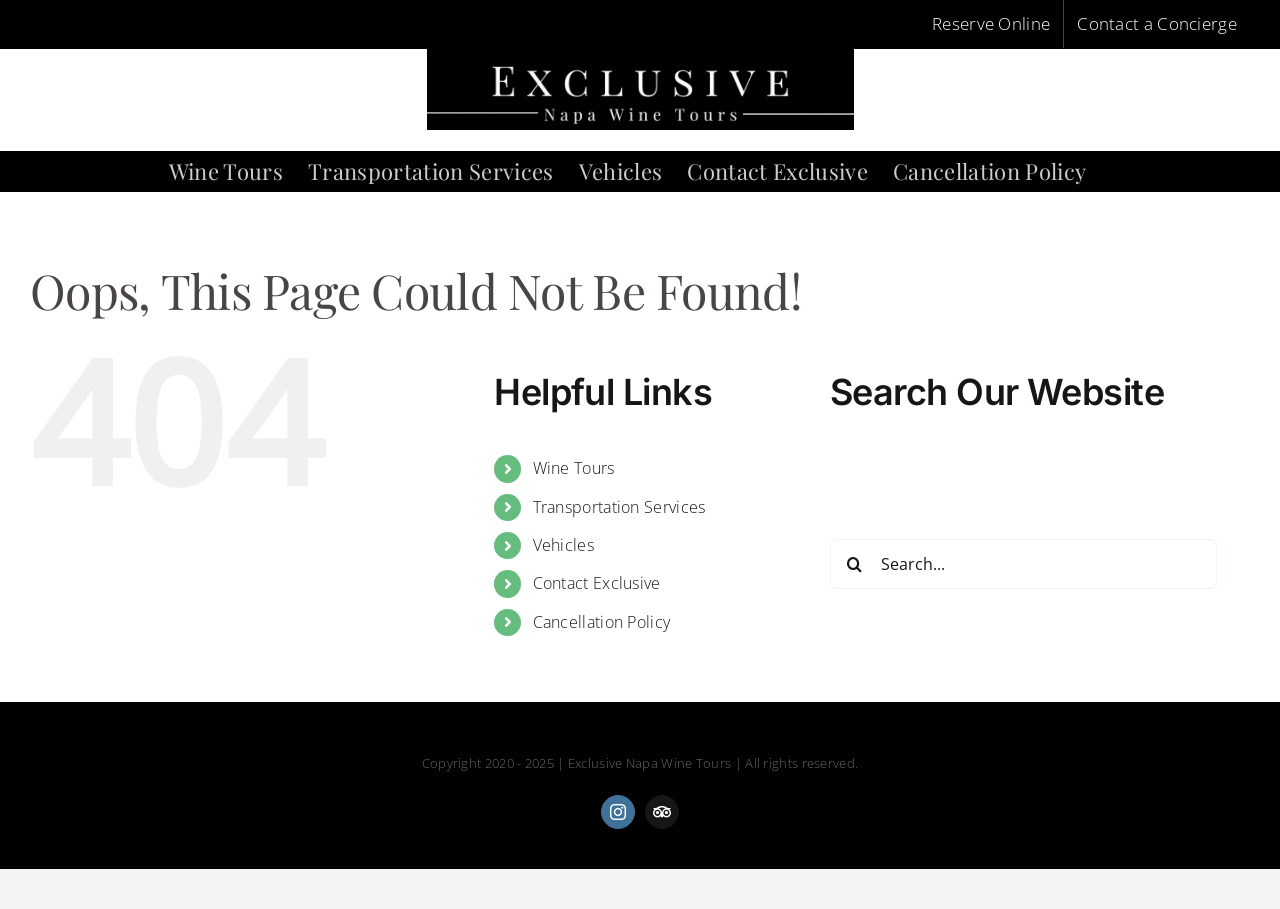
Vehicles (563, 545)
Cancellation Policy (602, 622)
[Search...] (1023, 564)
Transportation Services (619, 507)
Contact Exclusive (597, 583)
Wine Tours (574, 468)
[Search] (855, 564)
